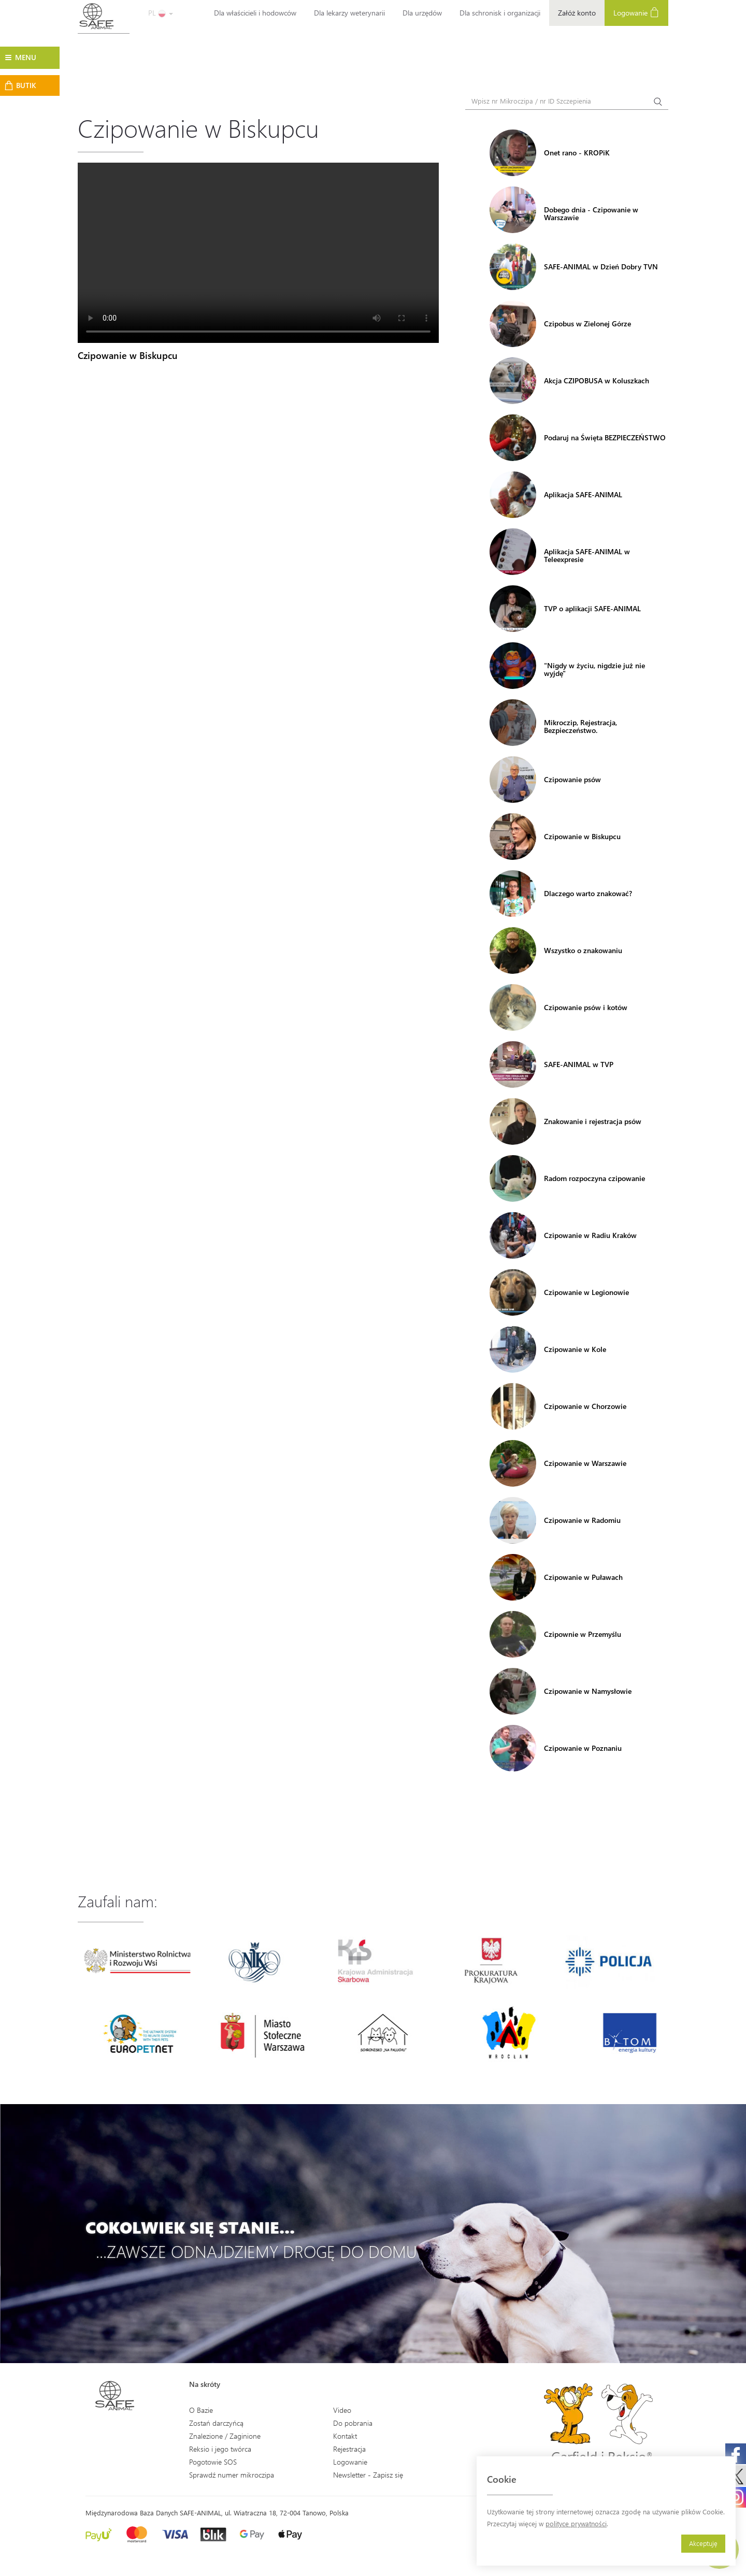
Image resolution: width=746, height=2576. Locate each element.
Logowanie (636, 12)
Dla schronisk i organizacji (500, 13)
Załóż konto (577, 13)
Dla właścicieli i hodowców (255, 13)
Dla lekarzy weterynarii (349, 13)
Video (342, 2410)
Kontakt (345, 2436)
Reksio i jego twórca (220, 2449)
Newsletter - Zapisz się (368, 2475)
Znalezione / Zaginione (225, 2436)
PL (160, 13)
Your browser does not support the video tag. (258, 253)
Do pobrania (352, 2423)
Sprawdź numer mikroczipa (231, 2475)
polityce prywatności (576, 2523)
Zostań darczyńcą (216, 2423)
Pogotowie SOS (213, 2462)
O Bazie (201, 2410)
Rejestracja (349, 2449)
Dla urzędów (422, 13)
